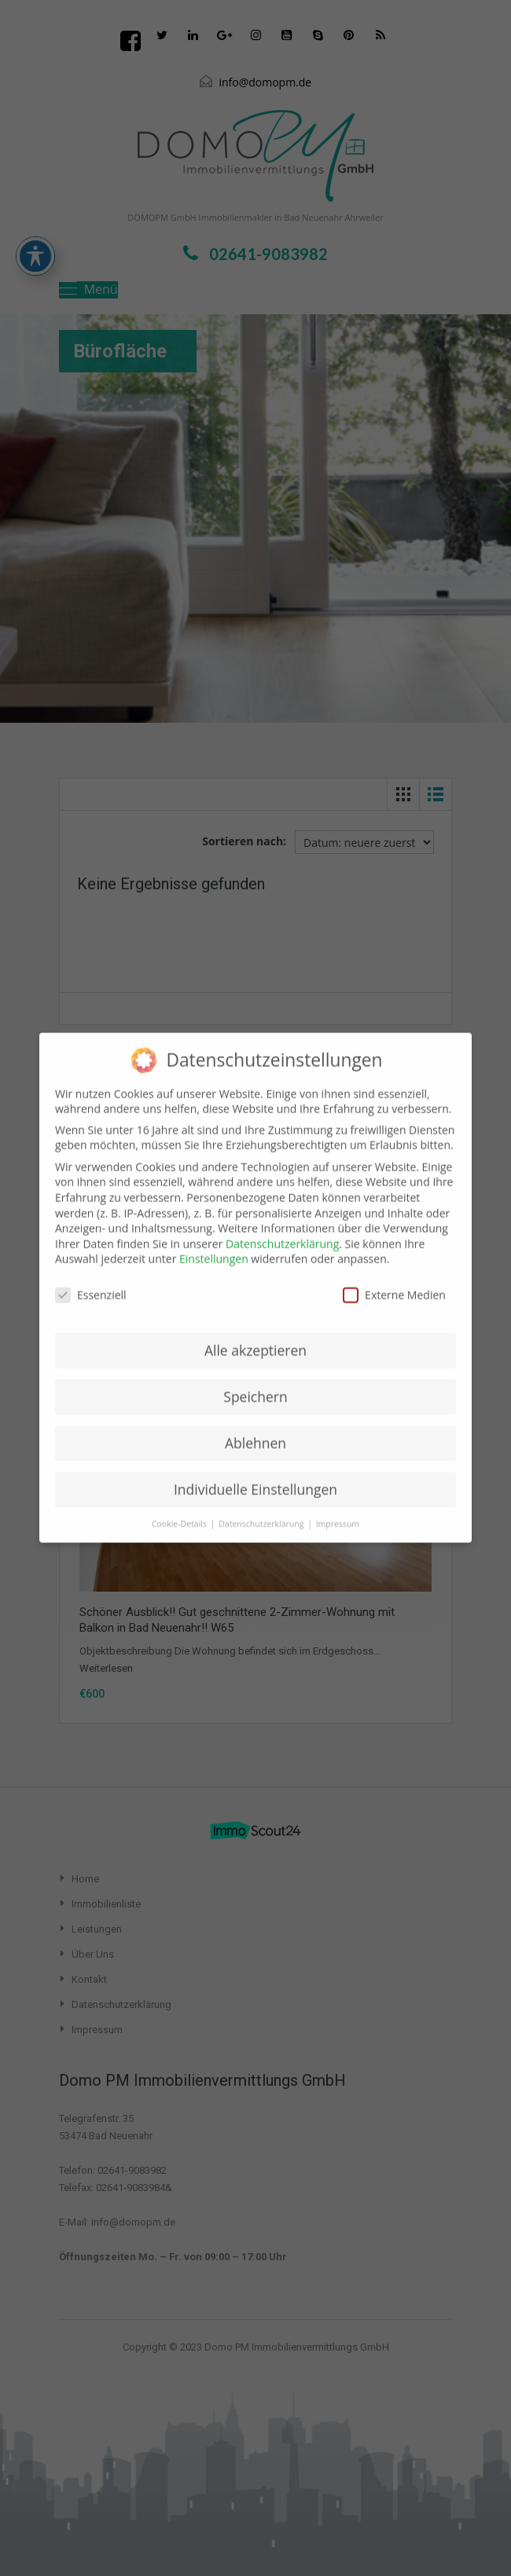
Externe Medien (394, 1280)
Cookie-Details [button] (180, 1509)
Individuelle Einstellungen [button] (255, 1474)
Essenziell (91, 1280)
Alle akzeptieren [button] (255, 1335)
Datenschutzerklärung (282, 1229)
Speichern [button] (255, 1381)
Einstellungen (213, 1244)
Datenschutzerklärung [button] (262, 1509)
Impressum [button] (337, 1509)
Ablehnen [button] (255, 1428)
